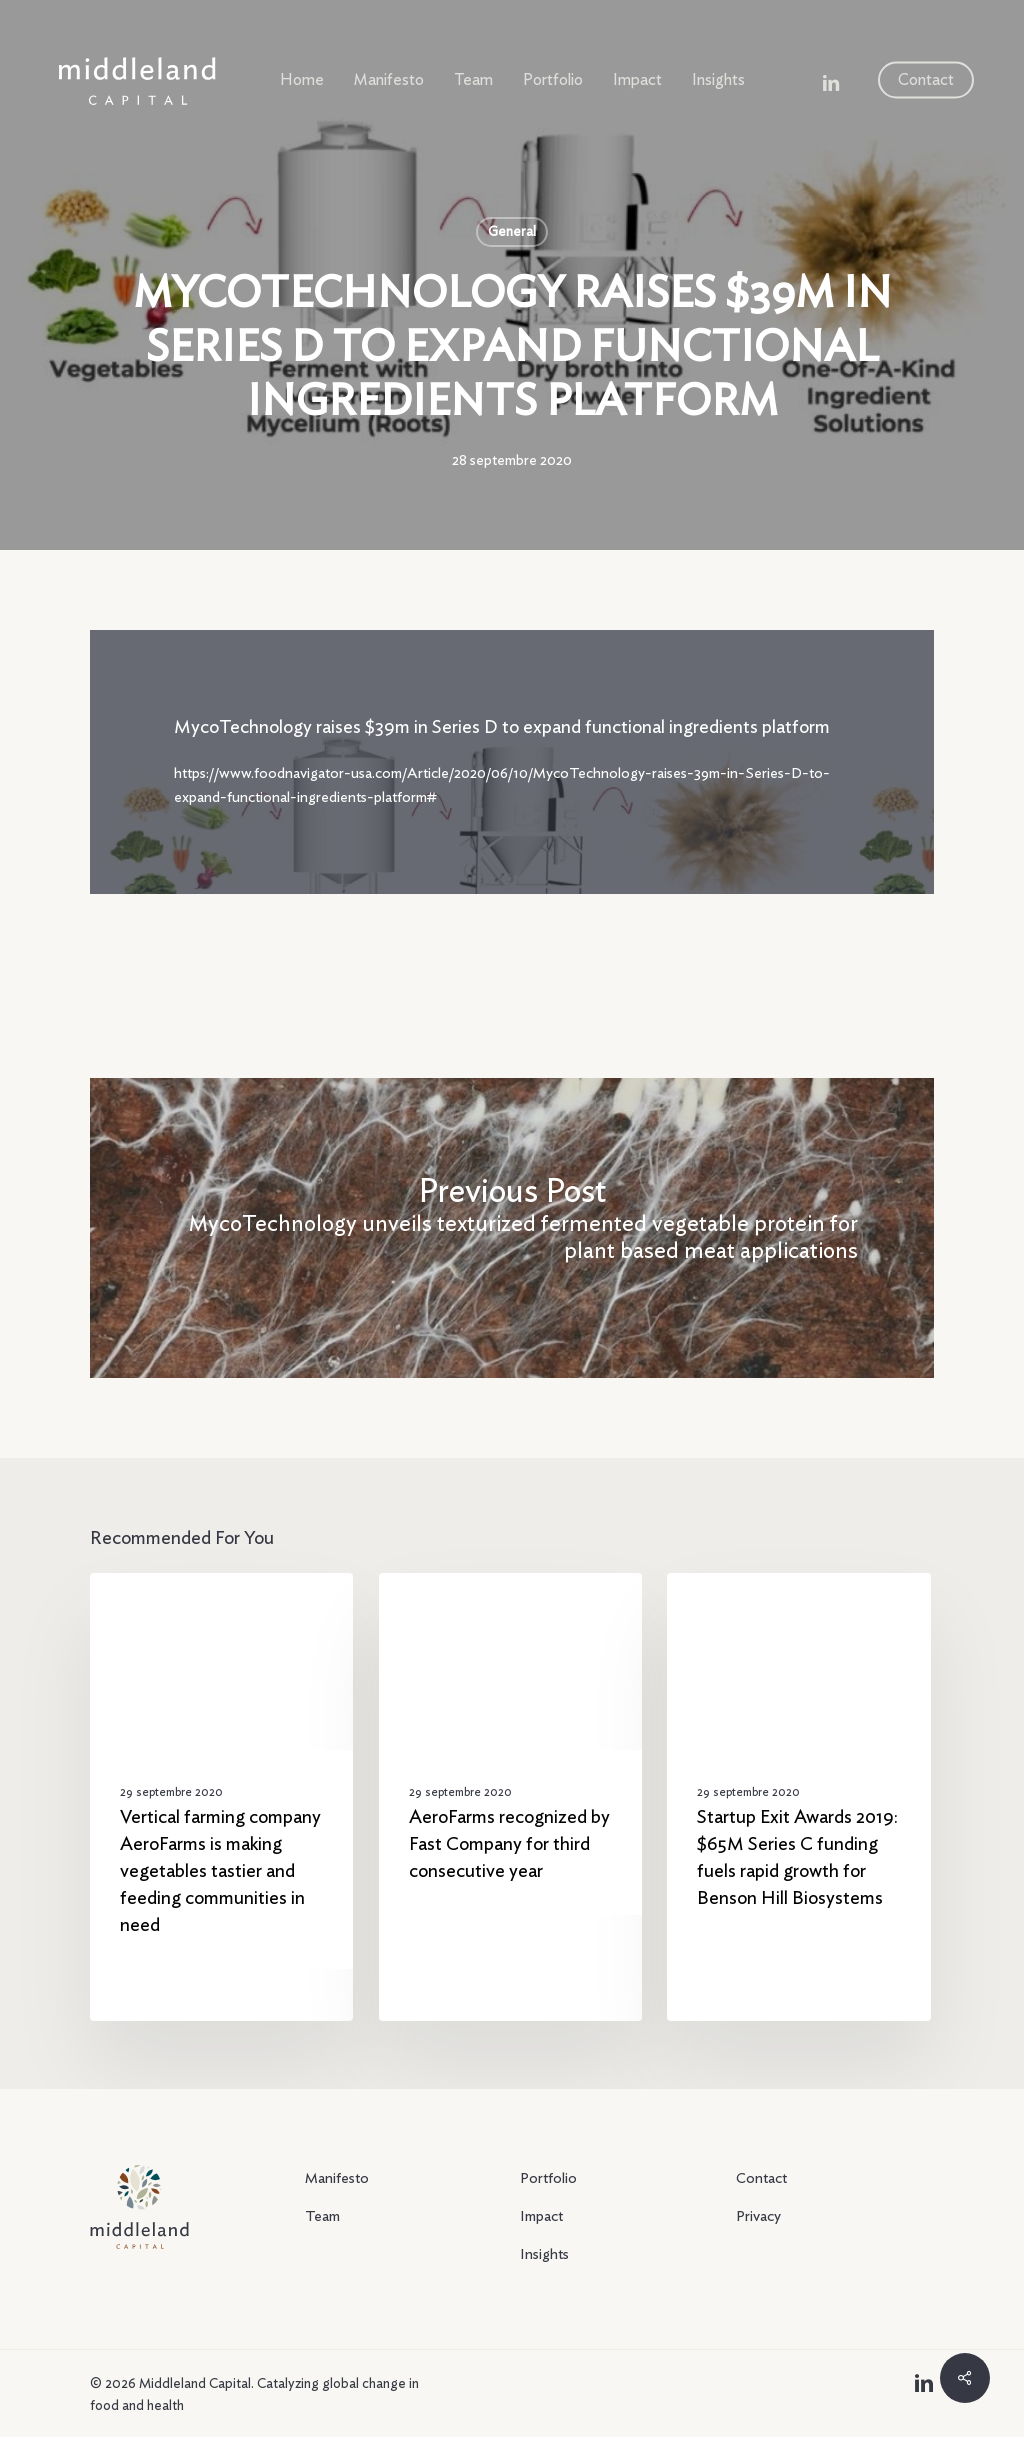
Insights (544, 2254)
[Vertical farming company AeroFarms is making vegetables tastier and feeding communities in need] (221, 1797)
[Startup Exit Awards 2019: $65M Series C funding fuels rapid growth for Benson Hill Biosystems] (798, 1797)
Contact (761, 2178)
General (512, 232)
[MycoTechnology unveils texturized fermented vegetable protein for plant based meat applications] (512, 1228)
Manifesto (337, 2178)
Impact (541, 2216)
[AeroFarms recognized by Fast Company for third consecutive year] (510, 1797)
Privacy (758, 2216)
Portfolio (548, 2178)
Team (322, 2216)
